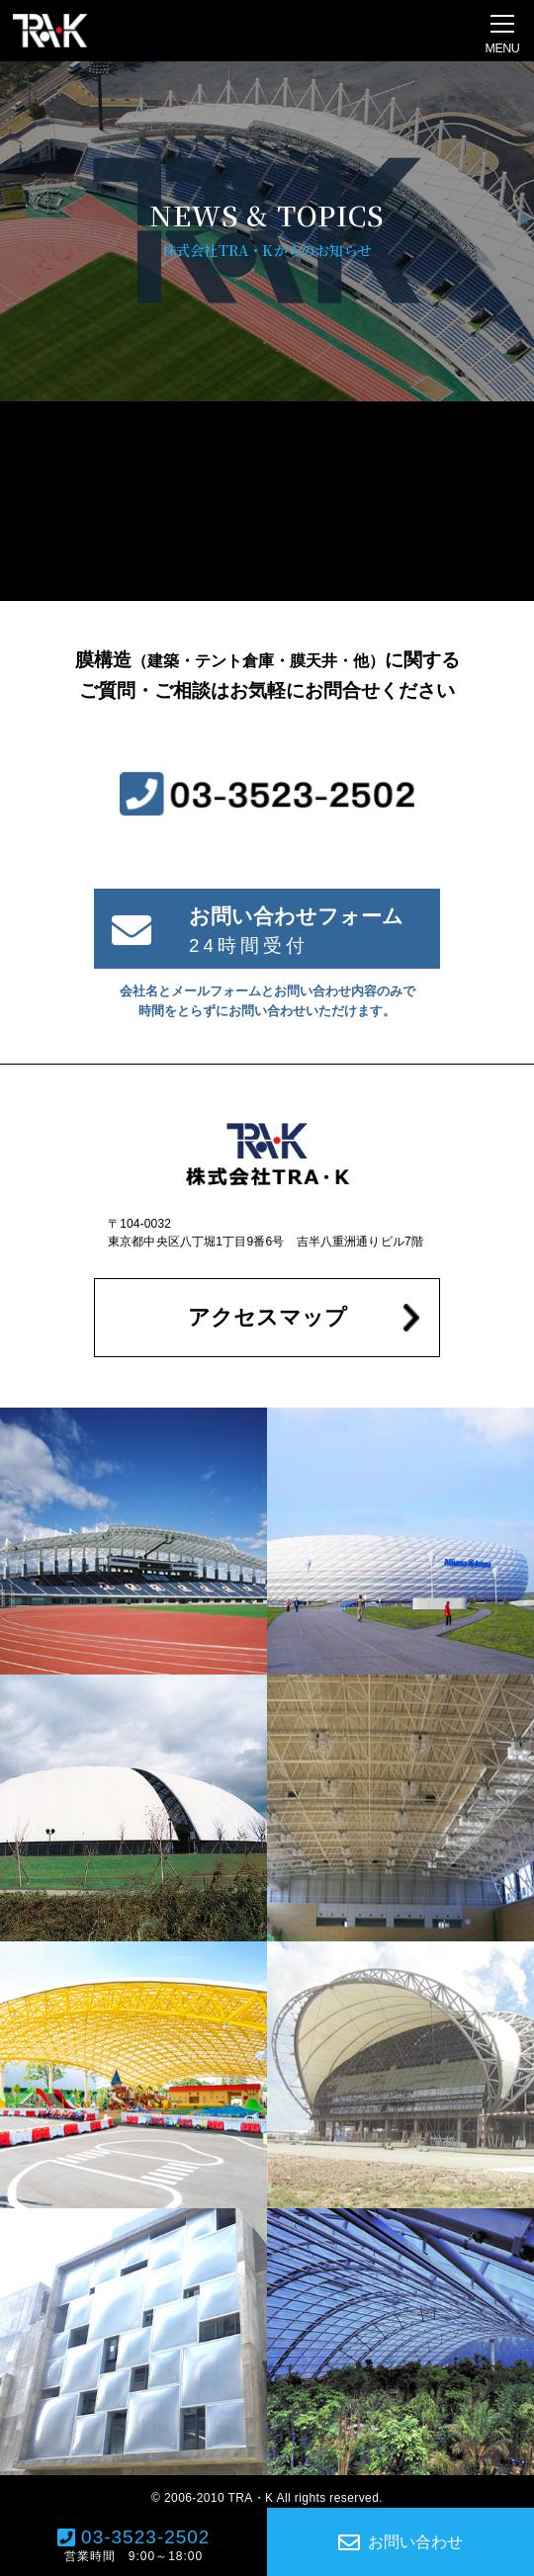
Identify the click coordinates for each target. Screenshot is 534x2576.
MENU (503, 48)
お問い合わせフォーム (296, 915)
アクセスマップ (267, 1318)
